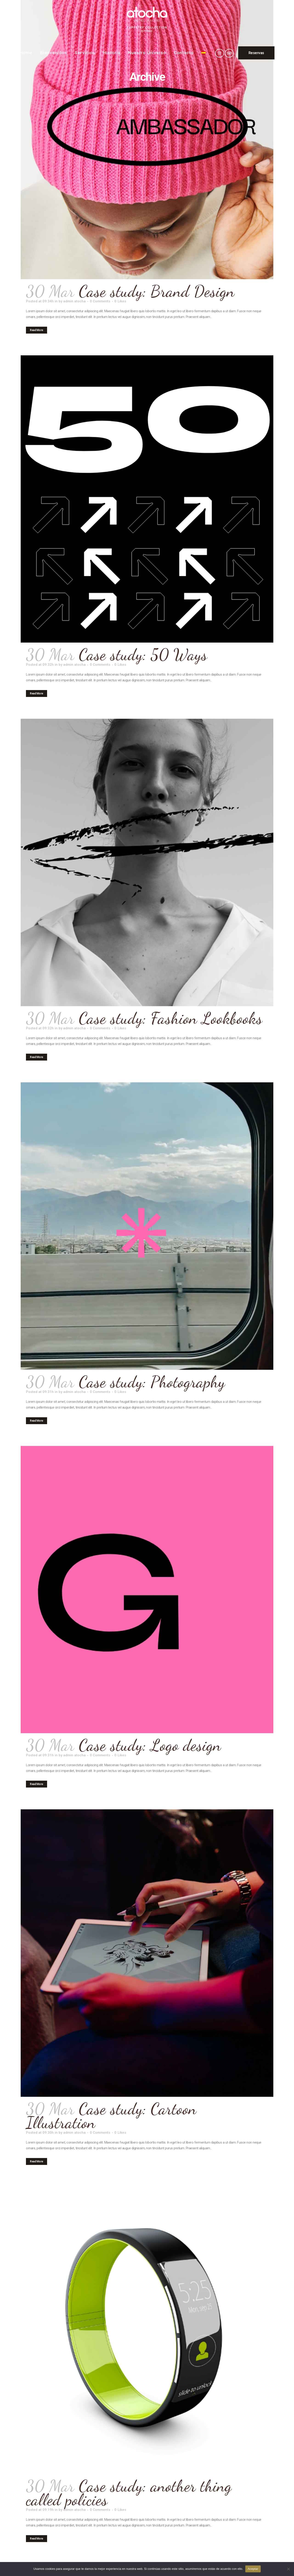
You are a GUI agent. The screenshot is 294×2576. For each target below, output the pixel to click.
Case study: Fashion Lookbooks (171, 1018)
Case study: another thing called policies (129, 2492)
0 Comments (100, 301)
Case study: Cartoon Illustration (111, 2115)
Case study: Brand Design (157, 291)
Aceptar (253, 2568)
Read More (36, 330)
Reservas (256, 53)
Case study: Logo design (150, 1745)
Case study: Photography (152, 1382)
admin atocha (74, 301)
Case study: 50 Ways (143, 654)
